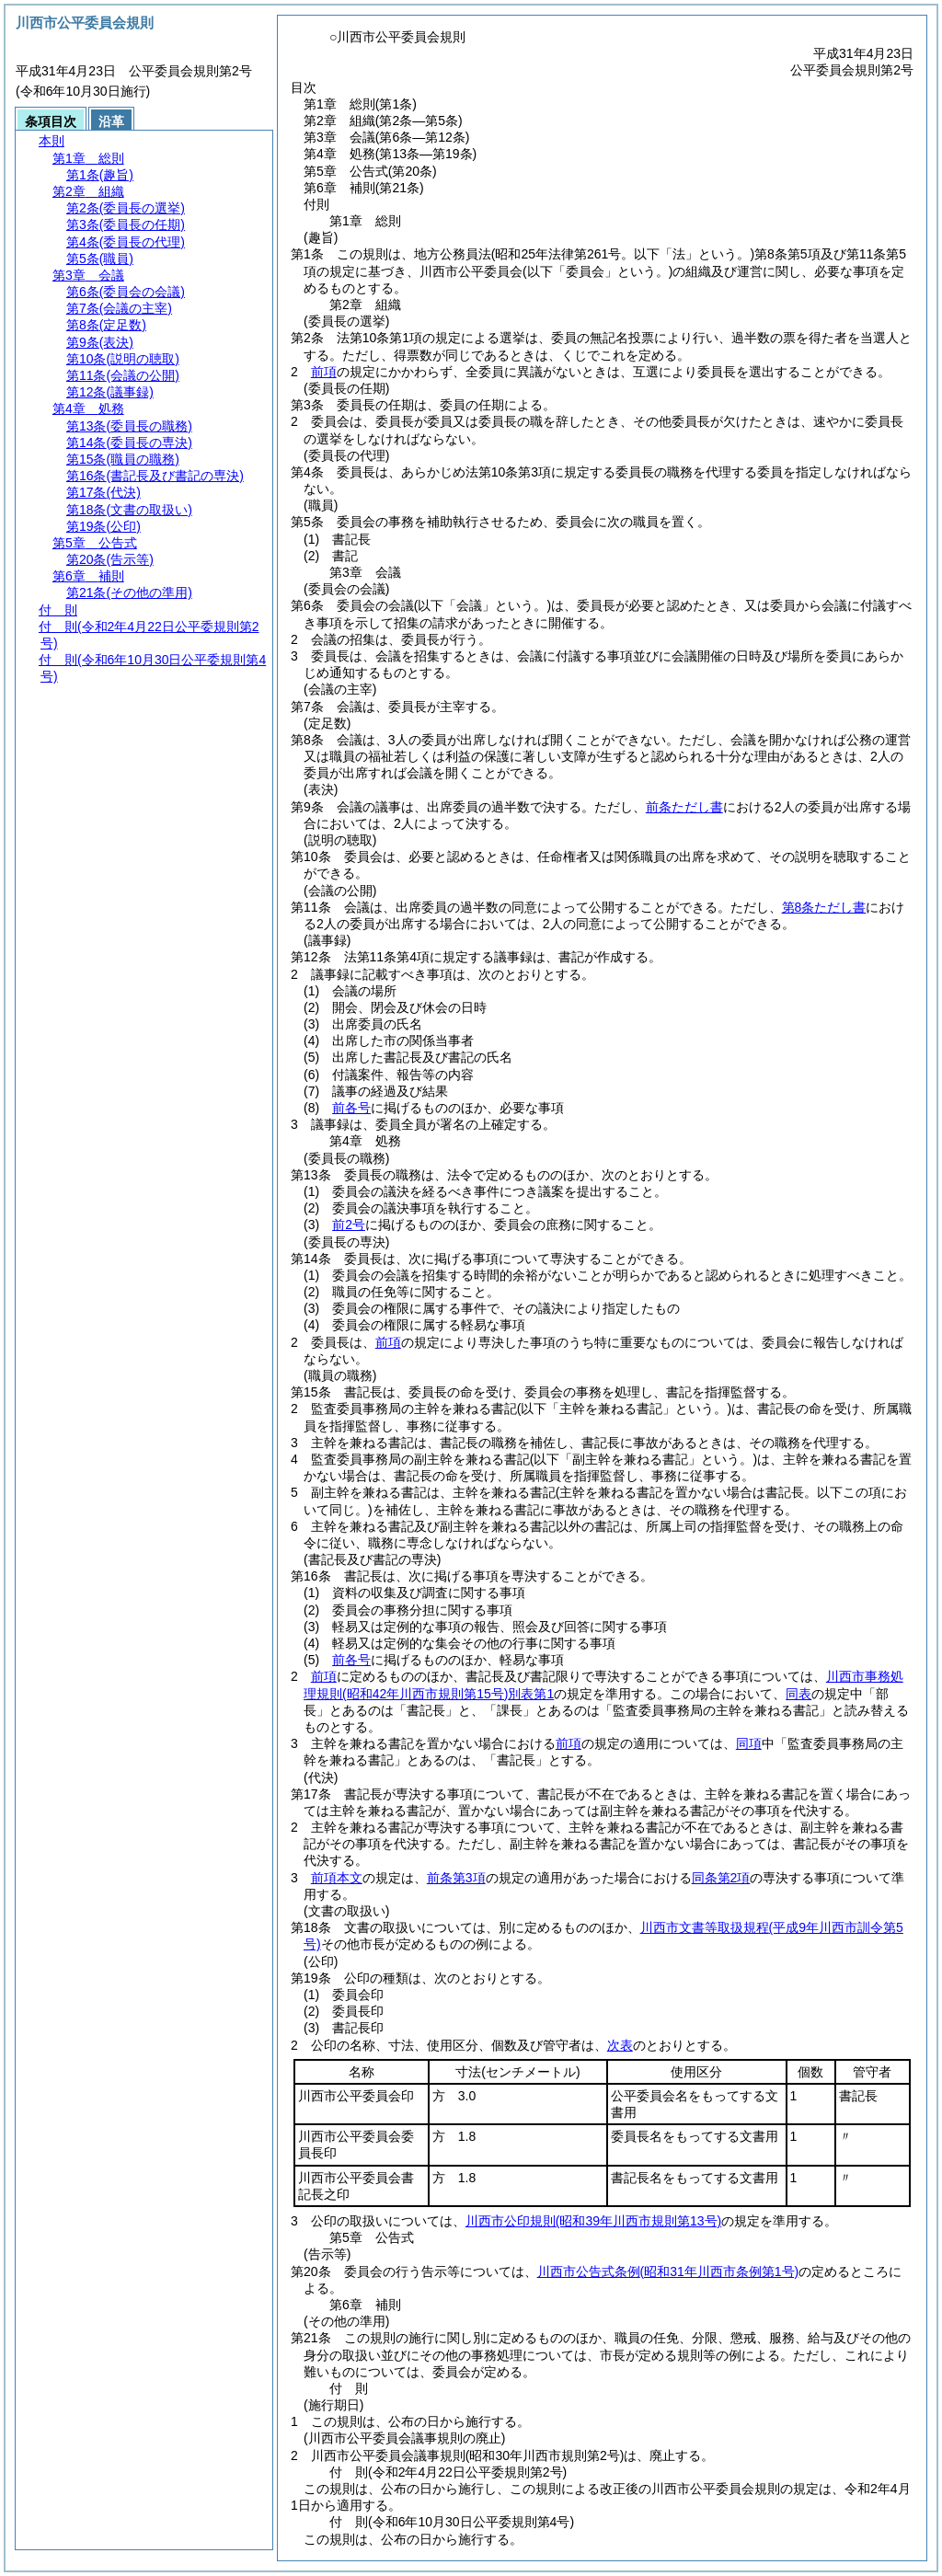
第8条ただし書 (824, 907)
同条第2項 (721, 1877)
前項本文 (336, 1877)
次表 (620, 2045)
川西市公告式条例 (668, 2271)
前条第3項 (456, 1877)
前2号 (348, 1224)
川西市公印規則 (593, 2221)
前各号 (351, 1107)
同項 (749, 1743)
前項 (324, 371)
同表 (798, 1693)
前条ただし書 (684, 806)
